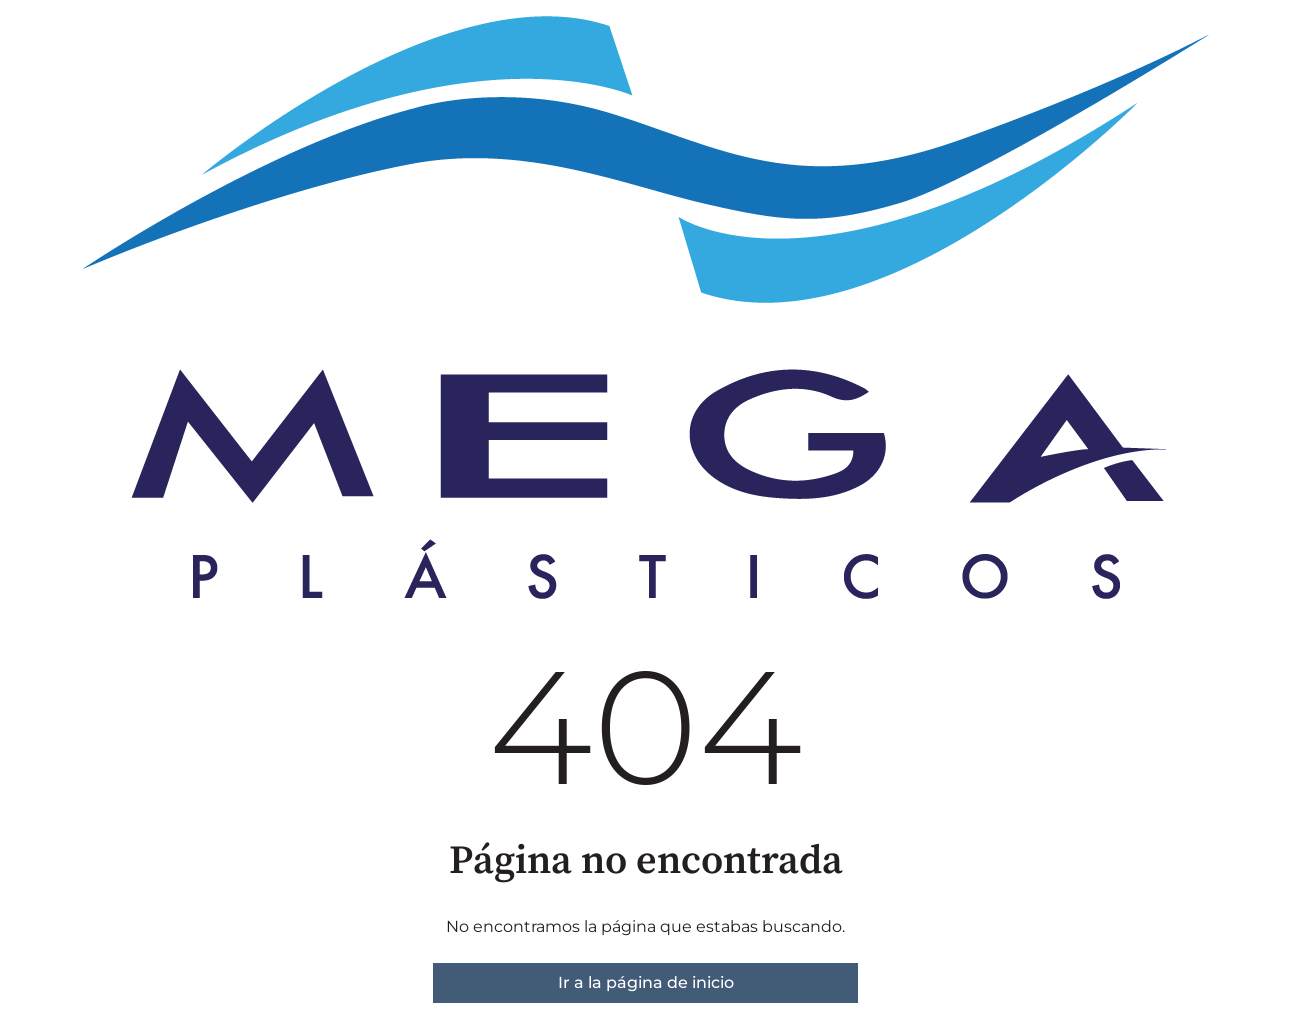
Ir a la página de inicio (646, 982)
